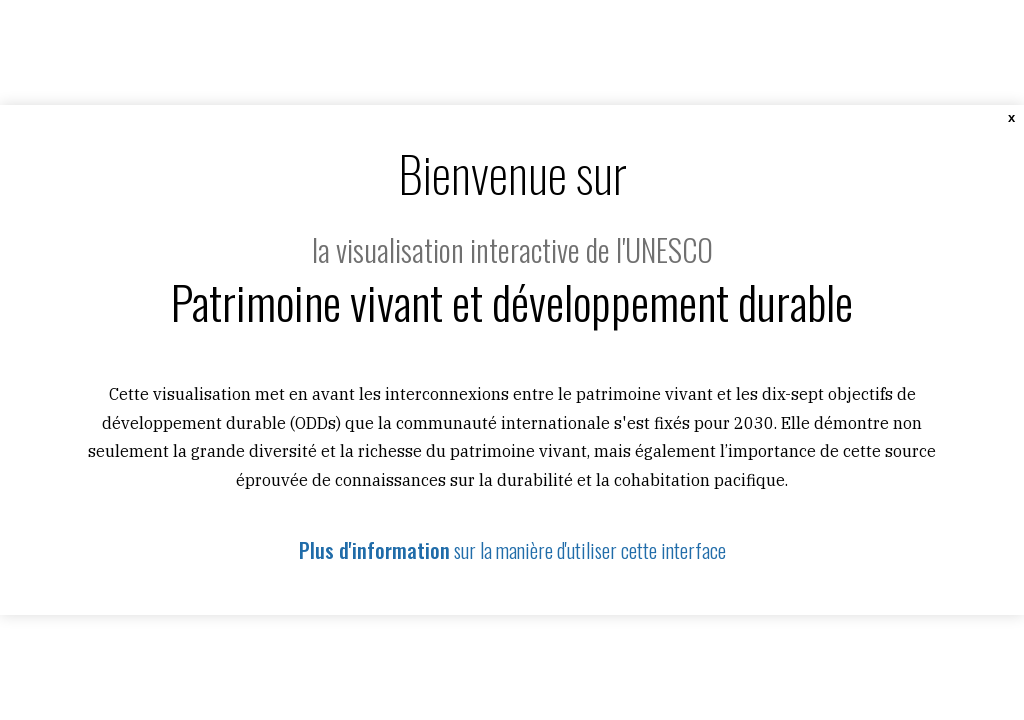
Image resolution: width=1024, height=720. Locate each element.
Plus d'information (374, 550)
